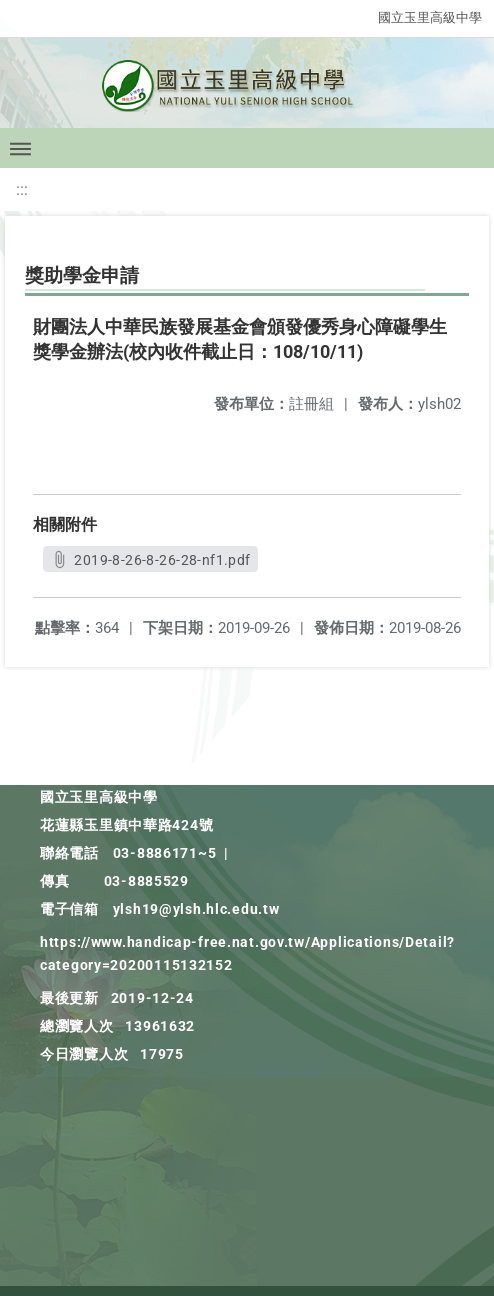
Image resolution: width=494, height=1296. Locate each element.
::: (22, 189)
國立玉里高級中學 (430, 17)
